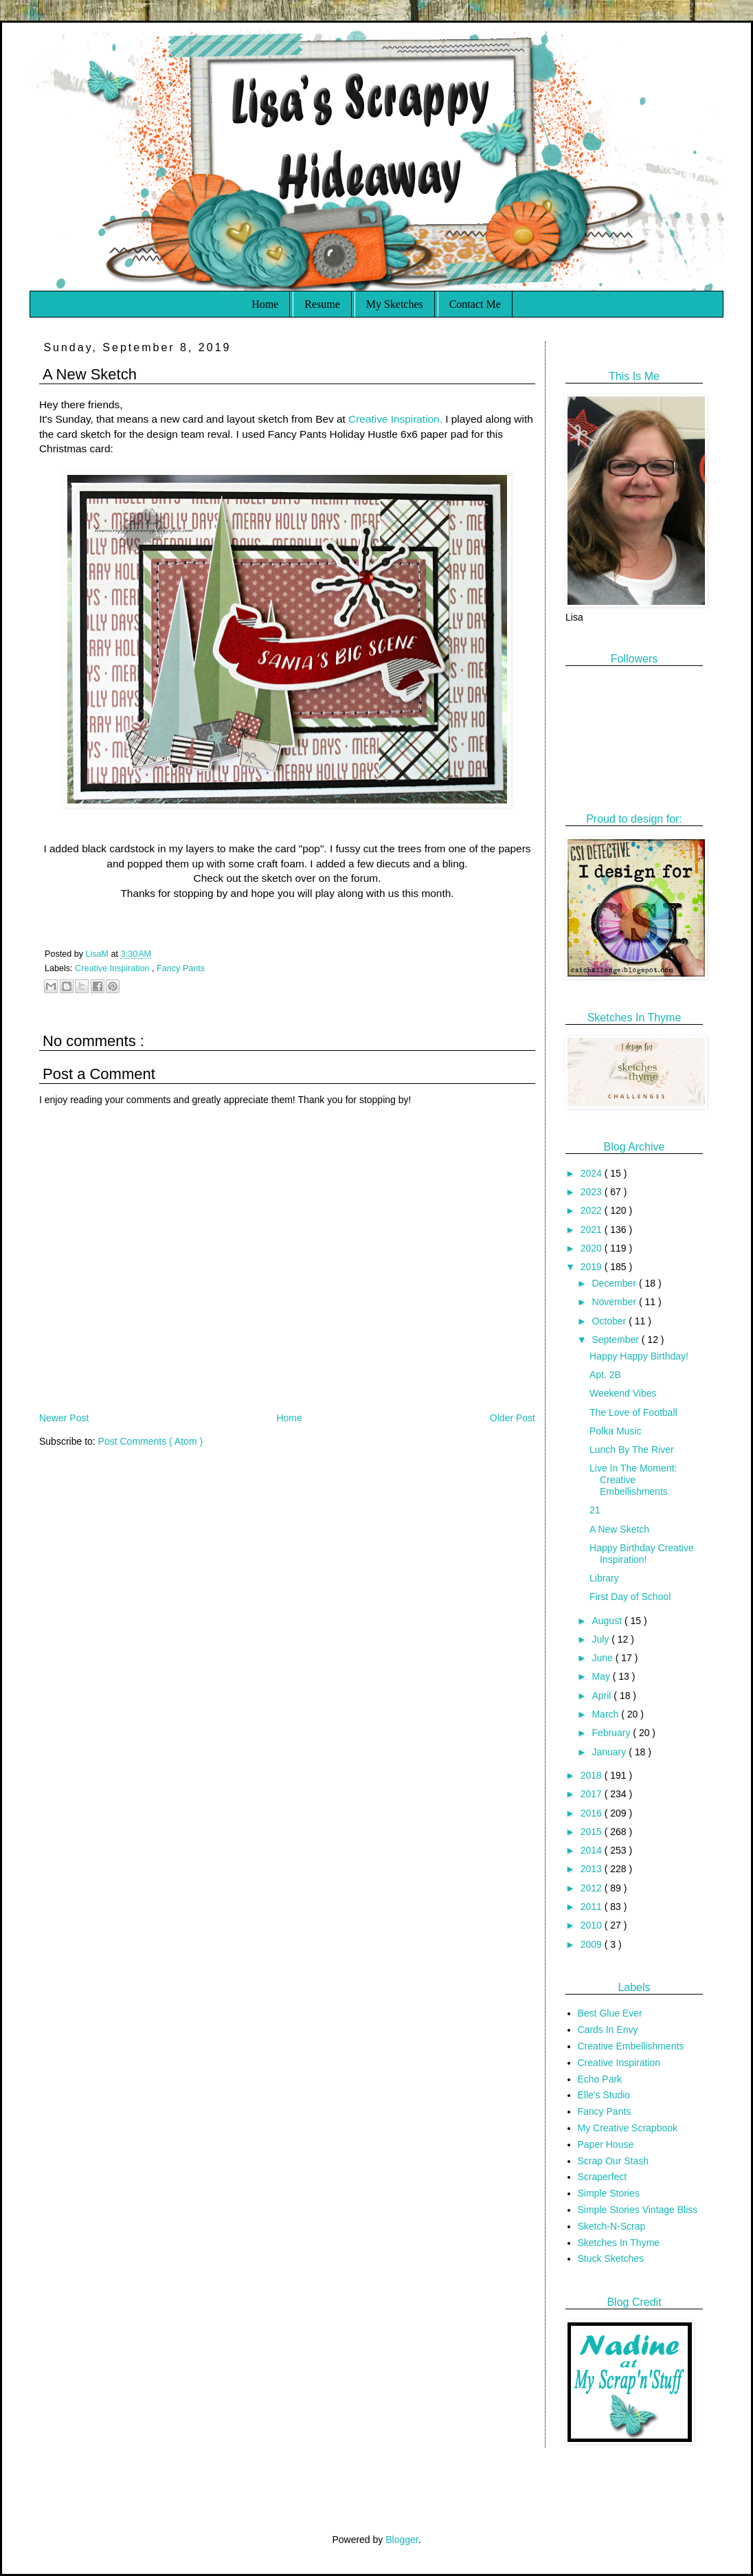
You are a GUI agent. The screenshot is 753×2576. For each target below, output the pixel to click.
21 (594, 1509)
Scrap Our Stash (613, 2160)
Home (264, 304)
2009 (593, 1944)
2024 (593, 1173)
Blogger (401, 2539)
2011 (593, 1906)
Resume (322, 304)
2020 (593, 1248)
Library (604, 1578)
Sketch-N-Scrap (612, 2226)
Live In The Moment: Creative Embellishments (633, 1480)
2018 (593, 1775)
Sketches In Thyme (619, 2242)
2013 (593, 1868)
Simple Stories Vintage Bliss (638, 2209)
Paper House (606, 2144)
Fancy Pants (181, 968)
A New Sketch (619, 1529)
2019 (593, 1266)
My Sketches (394, 304)
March (606, 1714)
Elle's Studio (604, 2094)
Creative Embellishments (631, 2046)
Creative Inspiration (113, 968)
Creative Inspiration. (395, 419)
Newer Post (64, 1417)
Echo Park (600, 2079)
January (610, 1751)
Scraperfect (602, 2176)
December (615, 1283)
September (616, 1339)
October (610, 1320)
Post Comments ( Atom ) (150, 1441)
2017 (593, 1793)
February (612, 1732)
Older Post (512, 1417)
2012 (593, 1888)
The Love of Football (633, 1412)
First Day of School (630, 1596)
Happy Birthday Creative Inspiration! (641, 1553)
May (602, 1676)
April (603, 1695)
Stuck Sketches (611, 2258)
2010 (593, 1925)
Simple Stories (609, 2193)
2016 (593, 1813)
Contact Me (475, 304)
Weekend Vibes (623, 1393)
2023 (593, 1191)
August (608, 1620)
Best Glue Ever (610, 2013)
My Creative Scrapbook (628, 2127)
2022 (593, 1210)
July (601, 1639)
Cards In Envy (608, 2029)
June (603, 1657)
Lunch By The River (631, 1449)
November (615, 1301)
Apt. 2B (605, 1374)
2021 (593, 1229)
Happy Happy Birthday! (638, 1356)
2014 (593, 1850)
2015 (593, 1831)
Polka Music (615, 1430)
